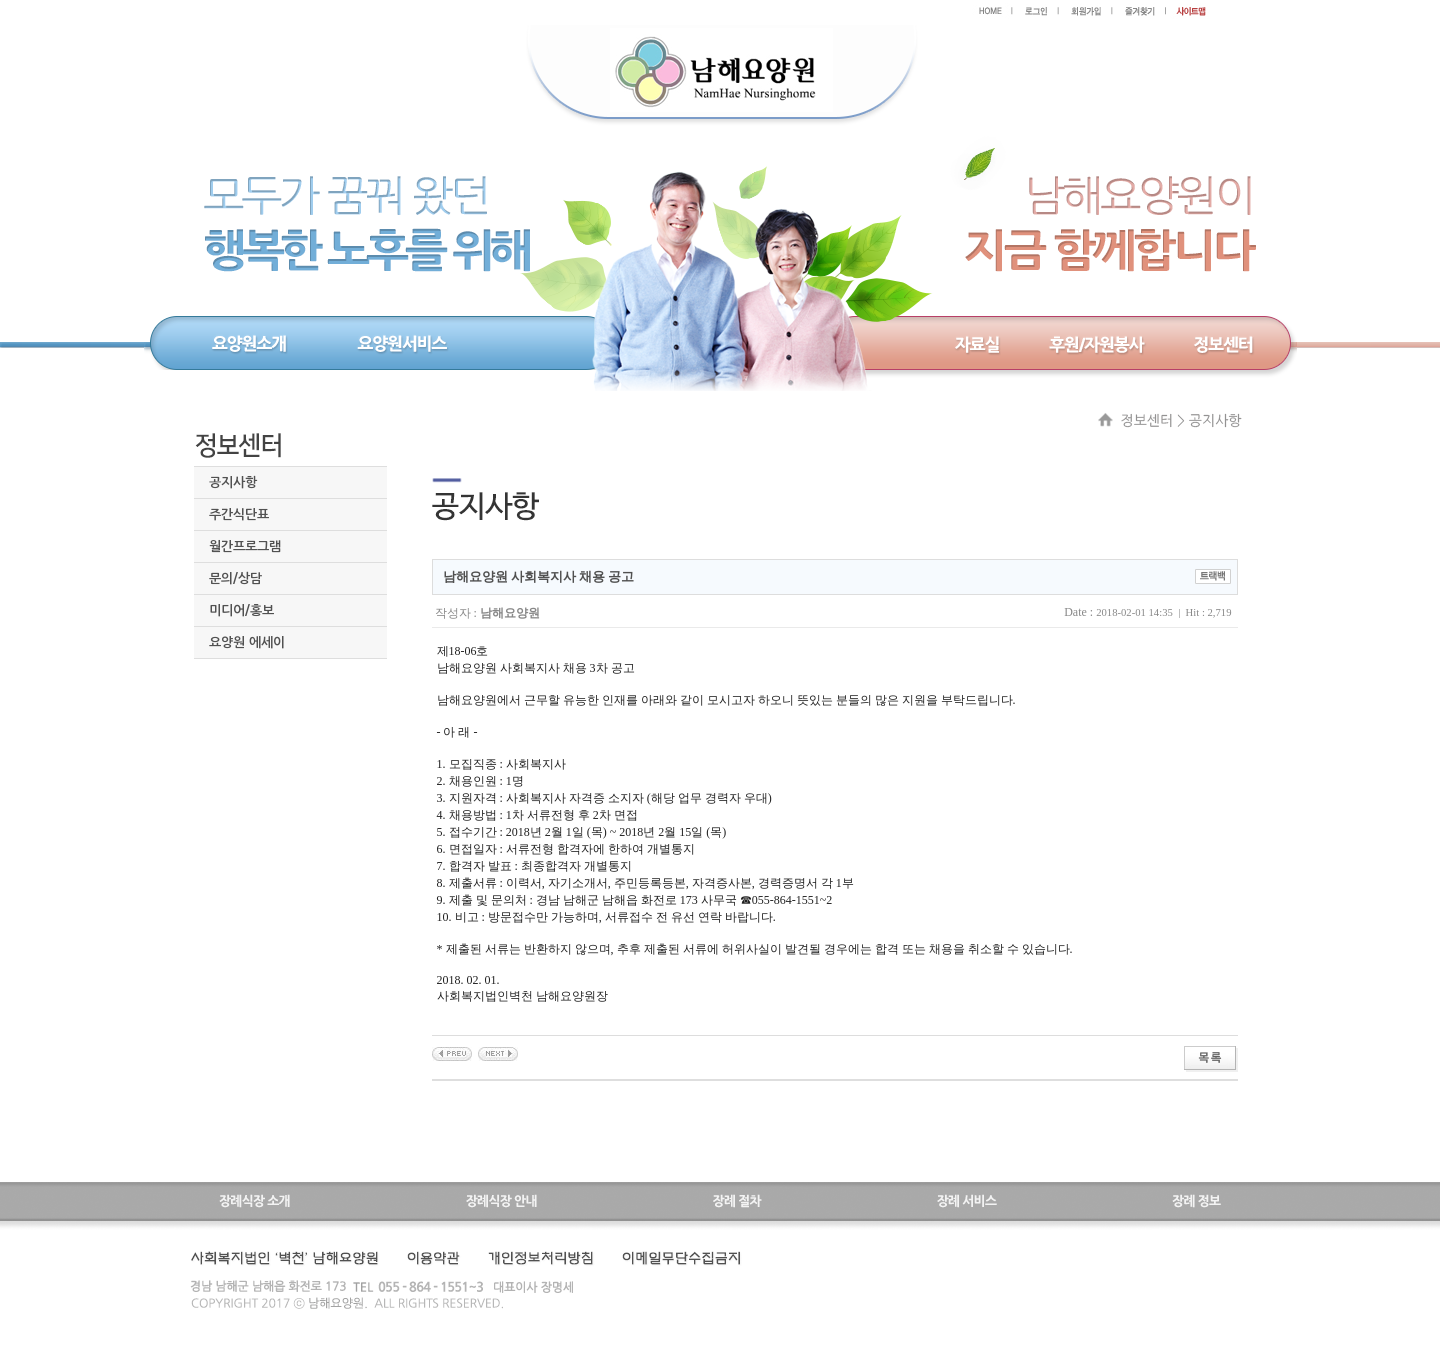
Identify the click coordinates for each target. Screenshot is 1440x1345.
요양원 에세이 (247, 642)
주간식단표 (239, 514)
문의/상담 (235, 578)
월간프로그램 (245, 546)
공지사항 (233, 482)
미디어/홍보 (241, 610)
